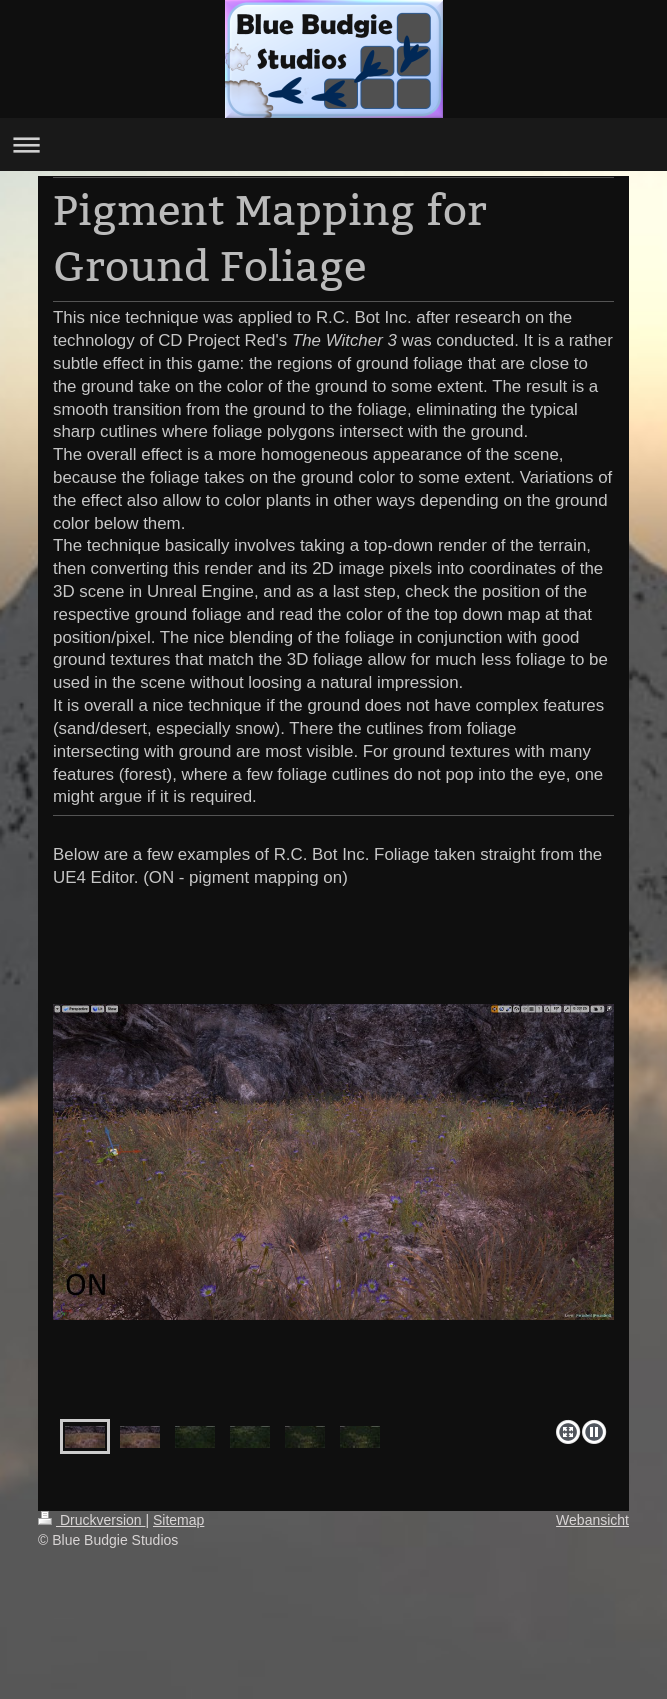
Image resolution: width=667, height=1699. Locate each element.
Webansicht (592, 1520)
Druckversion (91, 1520)
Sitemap (178, 1520)
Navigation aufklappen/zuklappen (333, 144)
